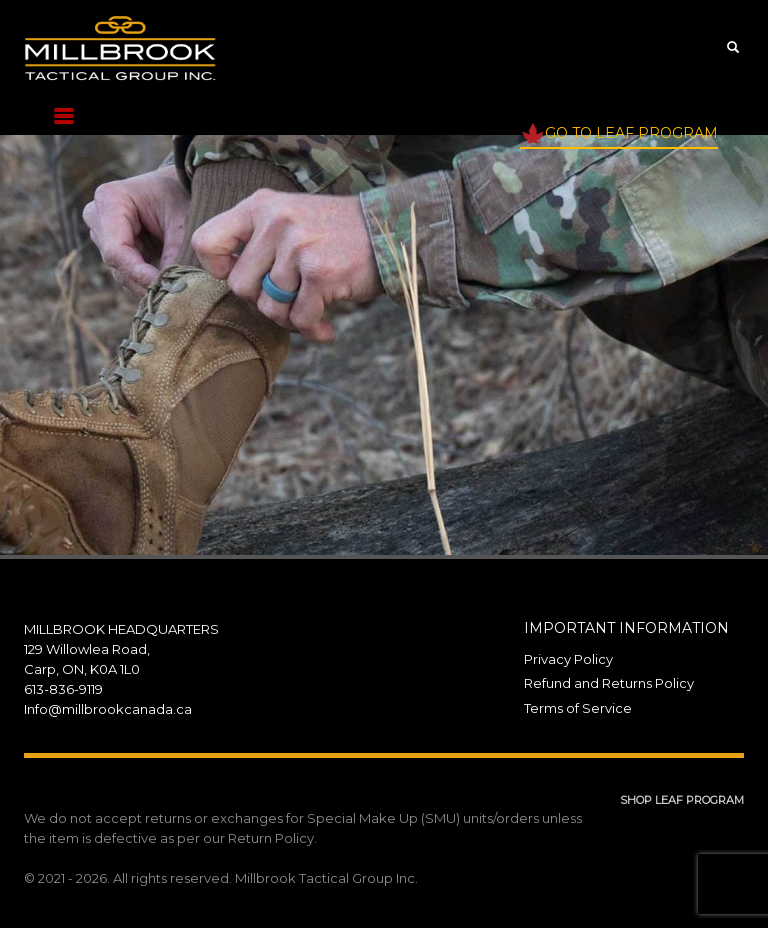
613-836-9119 (63, 689)
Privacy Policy (568, 659)
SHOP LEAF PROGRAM (682, 800)
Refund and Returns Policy (609, 683)
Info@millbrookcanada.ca (108, 709)
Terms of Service (578, 708)
